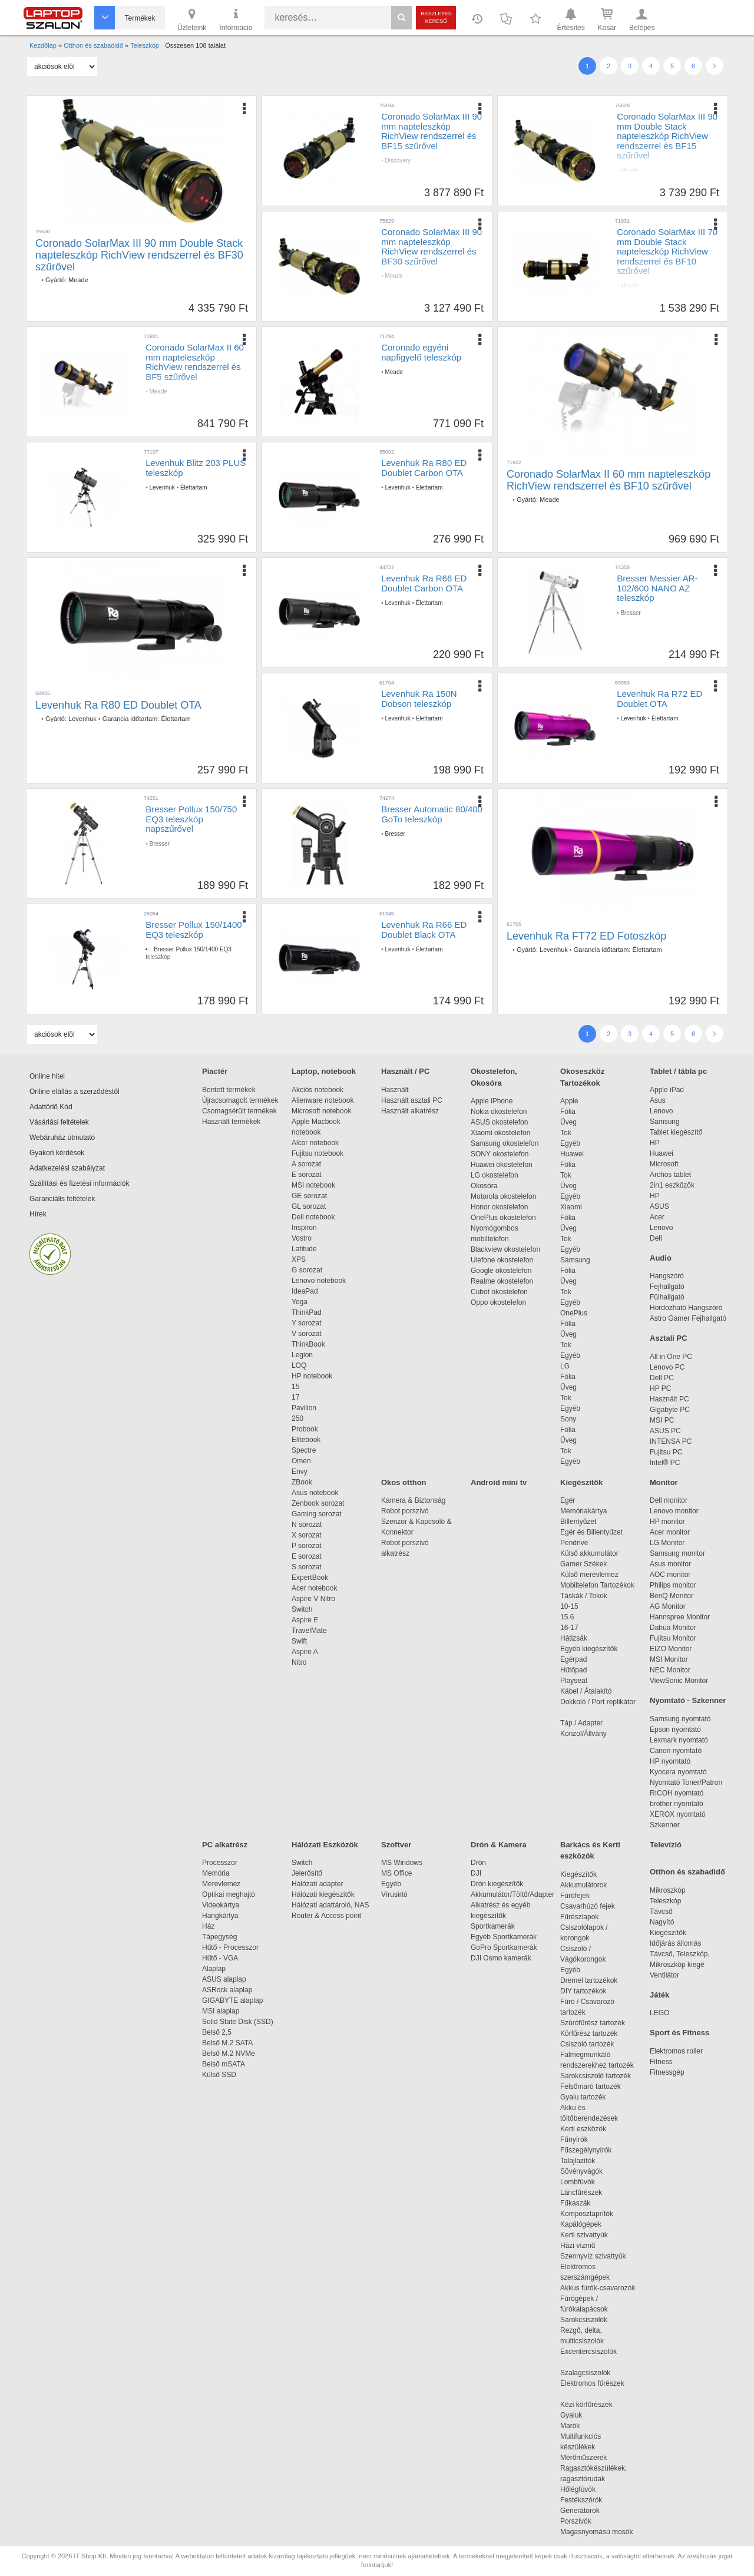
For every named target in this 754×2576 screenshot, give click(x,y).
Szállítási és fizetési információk (79, 1183)
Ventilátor (664, 1975)
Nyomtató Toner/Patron (686, 1782)
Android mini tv (499, 1482)
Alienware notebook (322, 1100)
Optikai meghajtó (228, 1894)
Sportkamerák (493, 1926)
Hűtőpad (573, 1670)
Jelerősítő (307, 1873)
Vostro (302, 1238)
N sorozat (307, 1524)
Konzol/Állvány (583, 1734)
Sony (568, 1419)
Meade (78, 279)
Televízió (666, 1844)
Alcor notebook (315, 1143)
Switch (302, 1609)
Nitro (299, 1662)
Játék (659, 1994)
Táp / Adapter (581, 1723)
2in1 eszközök (672, 1185)
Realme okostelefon (502, 1281)
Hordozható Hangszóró (686, 1308)
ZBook (302, 1482)
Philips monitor (673, 1585)
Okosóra (484, 1186)
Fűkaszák (575, 2203)
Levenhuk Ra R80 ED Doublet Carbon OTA (424, 468)
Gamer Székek (583, 1564)
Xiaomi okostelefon (500, 1133)
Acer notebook (314, 1588)
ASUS (659, 1206)
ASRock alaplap (229, 1990)
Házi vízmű (577, 2245)
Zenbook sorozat (318, 1503)
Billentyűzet (578, 1521)
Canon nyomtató (676, 1751)
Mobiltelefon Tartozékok (597, 1585)
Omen (301, 1461)
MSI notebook (313, 1185)
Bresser (630, 613)
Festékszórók (581, 2500)
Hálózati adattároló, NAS (330, 1905)
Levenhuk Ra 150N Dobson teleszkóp (419, 699)
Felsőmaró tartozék (590, 2086)
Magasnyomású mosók (596, 2532)
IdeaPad (305, 1291)
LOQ (299, 1365)
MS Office (396, 1873)
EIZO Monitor (671, 1649)
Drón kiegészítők (497, 1884)
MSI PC (662, 1420)
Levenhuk (161, 487)
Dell (656, 1238)
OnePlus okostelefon (503, 1217)
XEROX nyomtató (678, 1814)
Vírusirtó (394, 1894)
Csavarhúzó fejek (593, 1906)
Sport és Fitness (679, 2032)
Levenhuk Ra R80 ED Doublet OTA (118, 705)
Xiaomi (571, 1207)
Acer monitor (670, 1532)
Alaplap (214, 1969)
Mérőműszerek (583, 2457)
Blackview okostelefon (505, 1249)
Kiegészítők (581, 1482)
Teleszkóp (665, 1901)
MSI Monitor (669, 1659)
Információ (235, 19)
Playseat (573, 1680)
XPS (299, 1259)
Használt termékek (231, 1121)
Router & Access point (326, 1916)
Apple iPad (667, 1090)
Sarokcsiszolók (587, 2320)
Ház (208, 1926)
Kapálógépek (580, 2224)
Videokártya (220, 1905)
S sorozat (307, 1567)
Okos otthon (403, 1482)
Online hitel (47, 1076)
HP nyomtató (670, 1761)
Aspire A (305, 1652)
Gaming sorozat (318, 1514)
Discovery (398, 160)
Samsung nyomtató (680, 1719)
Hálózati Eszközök (325, 1844)
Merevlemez (221, 1884)
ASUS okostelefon (499, 1122)
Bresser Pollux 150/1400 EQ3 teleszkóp (193, 930)
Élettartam (193, 487)
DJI (476, 1873)
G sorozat (307, 1270)
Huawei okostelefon (502, 1164)
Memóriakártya (583, 1511)
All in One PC (671, 1357)
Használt (395, 1090)
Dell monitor (668, 1500)
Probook (305, 1429)
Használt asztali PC (411, 1100)
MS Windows (401, 1863)
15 (295, 1387)
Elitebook (306, 1440)
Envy (299, 1471)
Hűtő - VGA (220, 1958)
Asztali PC (668, 1338)
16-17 (569, 1627)
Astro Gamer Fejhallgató (688, 1318)
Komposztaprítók (586, 2214)
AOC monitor (670, 1574)
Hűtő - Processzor (230, 1947)
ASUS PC (665, 1431)
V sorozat (307, 1334)
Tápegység (219, 1937)
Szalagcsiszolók (585, 2373)
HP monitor (667, 1521)
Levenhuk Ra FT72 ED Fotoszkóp (586, 936)
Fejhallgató (667, 1286)
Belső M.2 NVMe (230, 2053)
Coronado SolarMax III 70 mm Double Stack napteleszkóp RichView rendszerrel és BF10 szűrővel (667, 251)
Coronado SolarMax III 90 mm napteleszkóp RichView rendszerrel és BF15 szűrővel (431, 131)
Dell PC (662, 1378)
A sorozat (306, 1164)
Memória (216, 1873)
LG (565, 1366)
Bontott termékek (229, 1090)
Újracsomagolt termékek (240, 1100)
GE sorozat (311, 1196)
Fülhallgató (667, 1297)
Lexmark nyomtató (679, 1740)
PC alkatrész (224, 1844)
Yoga (299, 1302)
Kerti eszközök (583, 2129)
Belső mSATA (225, 2064)
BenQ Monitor (671, 1596)
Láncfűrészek (587, 2192)
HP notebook (312, 1376)
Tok (565, 1133)
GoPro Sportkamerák (504, 1947)
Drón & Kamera (499, 1844)
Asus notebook (315, 1493)
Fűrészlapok (585, 1917)
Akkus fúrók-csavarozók (597, 2288)
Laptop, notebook (324, 1071)
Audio (661, 1258)
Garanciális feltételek (62, 1199)
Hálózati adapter (317, 1884)
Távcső (661, 1911)
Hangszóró (667, 1276)
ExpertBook (310, 1577)
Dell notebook (313, 1217)
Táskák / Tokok (583, 1596)
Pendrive (574, 1543)
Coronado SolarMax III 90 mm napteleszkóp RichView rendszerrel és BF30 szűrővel (431, 246)
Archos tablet (670, 1174)
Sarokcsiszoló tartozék (595, 2076)
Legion (302, 1355)
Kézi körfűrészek (592, 2404)
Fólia (568, 1111)
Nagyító (662, 1922)
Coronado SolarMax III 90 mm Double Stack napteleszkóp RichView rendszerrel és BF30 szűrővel (139, 255)
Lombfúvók (577, 2182)
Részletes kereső (436, 17)
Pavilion (304, 1408)
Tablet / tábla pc (678, 1071)
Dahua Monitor (673, 1627)
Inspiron (304, 1227)
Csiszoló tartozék (587, 2044)
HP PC (660, 1388)
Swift (299, 1641)
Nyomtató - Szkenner (688, 1700)
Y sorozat (306, 1323)
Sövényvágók (587, 2171)
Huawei (572, 1154)
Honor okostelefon (499, 1207)
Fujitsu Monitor (673, 1638)
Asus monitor (670, 1564)
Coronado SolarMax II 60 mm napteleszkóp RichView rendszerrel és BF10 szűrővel (608, 480)
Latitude (304, 1249)
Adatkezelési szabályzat (67, 1168)
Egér (567, 1500)
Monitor (664, 1482)
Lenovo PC (667, 1367)
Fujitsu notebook (317, 1153)
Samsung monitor (677, 1553)
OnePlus (573, 1313)
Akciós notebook (317, 1090)
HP (655, 1143)
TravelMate (311, 1630)
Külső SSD (219, 2075)
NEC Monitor (670, 1670)
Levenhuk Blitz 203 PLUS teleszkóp (195, 468)
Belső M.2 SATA (227, 2043)
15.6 (567, 1617)
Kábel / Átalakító (588, 1691)
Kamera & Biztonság (413, 1500)
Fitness (661, 2062)
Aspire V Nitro (315, 1599)
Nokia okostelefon (499, 1111)
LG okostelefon (494, 1175)
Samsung (575, 1260)
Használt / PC (405, 1071)
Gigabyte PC (670, 1410)
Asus (658, 1100)
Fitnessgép (667, 2072)
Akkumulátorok (589, 1885)
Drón (478, 1863)
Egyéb (570, 1143)
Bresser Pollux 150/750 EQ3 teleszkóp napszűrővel (191, 819)
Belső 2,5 (217, 2032)
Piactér (214, 1071)
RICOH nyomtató (676, 1793)
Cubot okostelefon (499, 1292)
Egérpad (573, 1659)
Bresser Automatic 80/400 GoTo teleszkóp (431, 814)
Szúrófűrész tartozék (592, 2023)
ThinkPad (307, 1312)
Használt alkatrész (410, 1111)
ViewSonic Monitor (679, 1680)
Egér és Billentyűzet (591, 1532)
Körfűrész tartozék (588, 2033)
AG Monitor (668, 1606)
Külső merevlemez (589, 1574)
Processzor (219, 1863)
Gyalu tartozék (583, 2097)
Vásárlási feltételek (59, 1122)
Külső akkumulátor (589, 1553)
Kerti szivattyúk (584, 2235)
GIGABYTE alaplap (234, 2000)
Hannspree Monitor (680, 1617)
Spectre (304, 1450)
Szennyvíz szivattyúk (593, 2256)
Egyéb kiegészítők (588, 1649)
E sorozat (307, 1174)
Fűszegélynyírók (588, 2150)
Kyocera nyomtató (678, 1772)
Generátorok (580, 2510)
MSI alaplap (220, 2011)
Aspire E (305, 1620)
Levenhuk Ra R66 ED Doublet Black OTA (424, 930)
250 (297, 1418)
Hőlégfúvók (578, 2489)
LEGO (659, 2013)
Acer (657, 1217)
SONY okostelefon (500, 1154)
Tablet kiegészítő (676, 1132)
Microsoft (664, 1164)
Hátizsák (573, 1638)
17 (295, 1397)
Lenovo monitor (674, 1511)
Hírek (38, 1214)
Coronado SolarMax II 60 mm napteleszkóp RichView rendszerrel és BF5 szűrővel (194, 362)
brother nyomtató (676, 1804)
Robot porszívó (405, 1511)
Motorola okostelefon (503, 1196)
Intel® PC (665, 1463)
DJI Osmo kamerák (503, 1958)
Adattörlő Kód (50, 1107)
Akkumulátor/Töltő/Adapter (512, 1894)
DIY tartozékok (583, 1991)
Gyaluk (585, 2415)
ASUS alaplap (226, 1979)
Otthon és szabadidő (687, 1871)
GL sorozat (309, 1206)
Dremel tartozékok (594, 1980)
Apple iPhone (491, 1101)
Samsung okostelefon (504, 1143)
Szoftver (396, 1844)
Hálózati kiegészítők (323, 1894)
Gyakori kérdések (56, 1153)
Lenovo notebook (319, 1281)
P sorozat (306, 1546)
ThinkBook (308, 1344)
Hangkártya (220, 1916)
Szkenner (665, 1825)
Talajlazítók (577, 2161)
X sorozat (307, 1535)
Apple (569, 1101)
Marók (578, 2426)
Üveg (568, 1122)
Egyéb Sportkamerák (506, 1937)
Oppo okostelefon (498, 1302)
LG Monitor (667, 1543)
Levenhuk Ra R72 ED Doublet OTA (659, 699)
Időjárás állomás (675, 1943)
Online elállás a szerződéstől (74, 1091)
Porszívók (575, 2521)
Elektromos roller (676, 2051)
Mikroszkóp (668, 1890)
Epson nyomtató (675, 1729)
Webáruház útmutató (62, 1137)
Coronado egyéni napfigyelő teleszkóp (421, 352)
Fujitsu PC (666, 1452)
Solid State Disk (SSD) (237, 2022)
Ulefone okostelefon (502, 1260)
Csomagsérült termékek (239, 1111)
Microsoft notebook (321, 1111)
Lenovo (661, 1111)
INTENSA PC (671, 1441)
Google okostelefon (501, 1270)
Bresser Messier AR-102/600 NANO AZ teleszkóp (657, 588)
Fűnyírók (574, 2139)
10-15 (569, 1606)
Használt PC (669, 1399)
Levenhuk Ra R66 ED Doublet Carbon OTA (424, 583)
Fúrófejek (580, 1896)
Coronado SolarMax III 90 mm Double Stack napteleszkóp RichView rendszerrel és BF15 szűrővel (667, 135)
